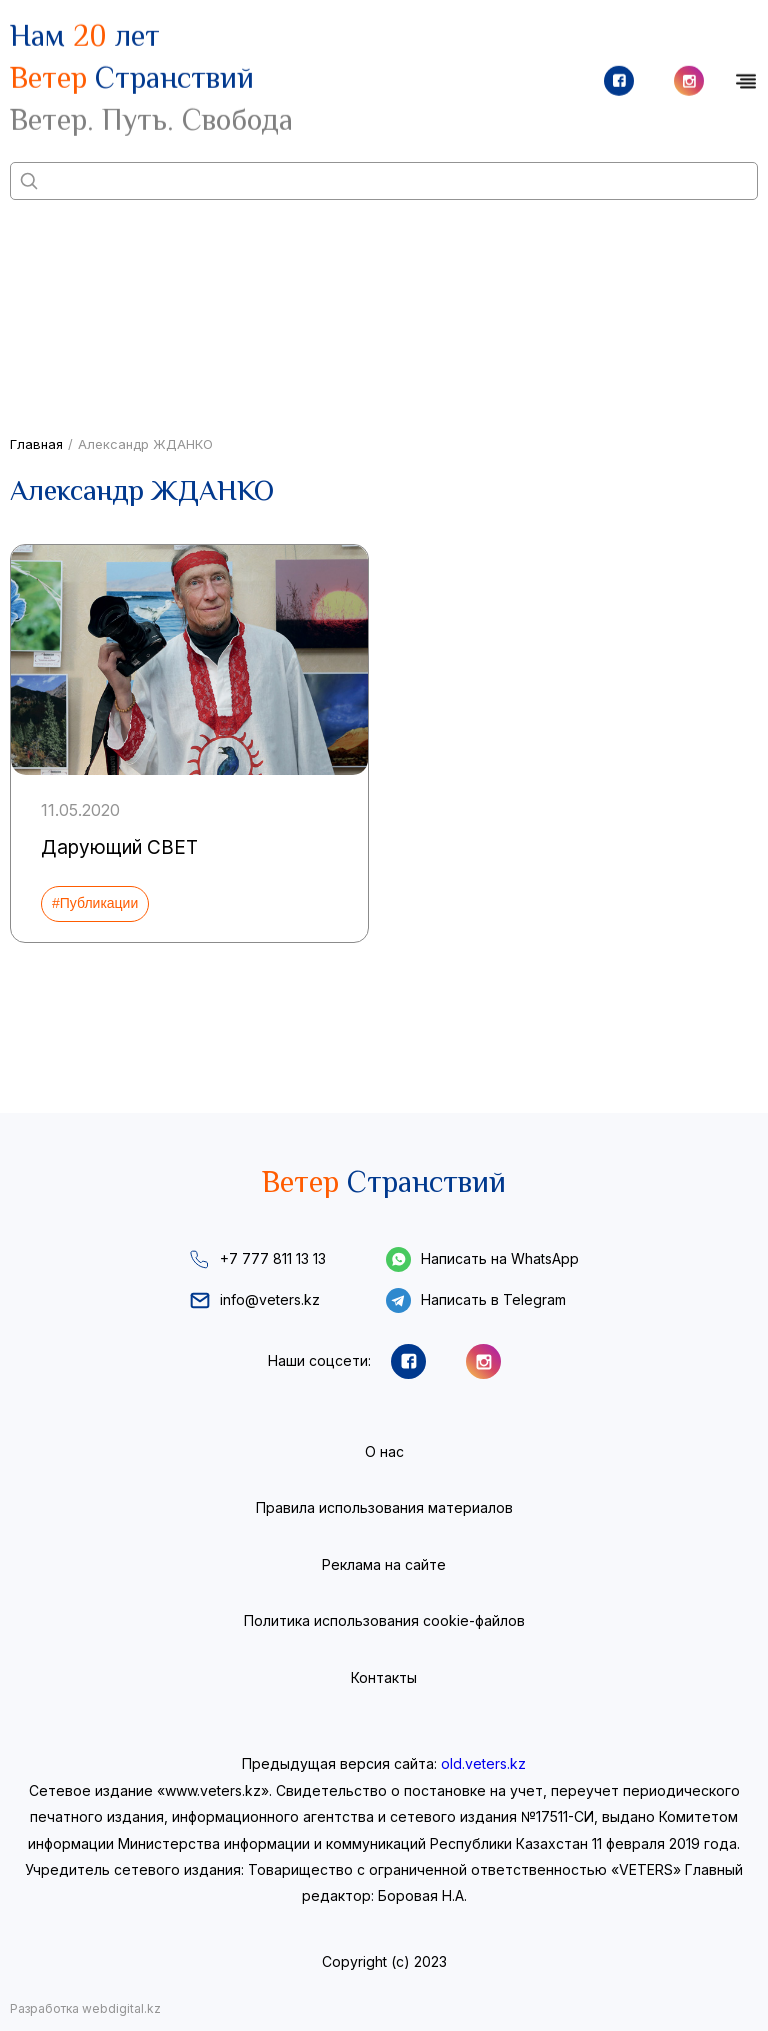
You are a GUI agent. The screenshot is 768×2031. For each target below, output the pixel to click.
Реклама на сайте (384, 1564)
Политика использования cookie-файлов (384, 1620)
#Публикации (95, 903)
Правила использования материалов (384, 1507)
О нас (384, 1451)
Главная (36, 444)
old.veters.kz (483, 1763)
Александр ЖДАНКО (145, 444)
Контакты (384, 1677)
